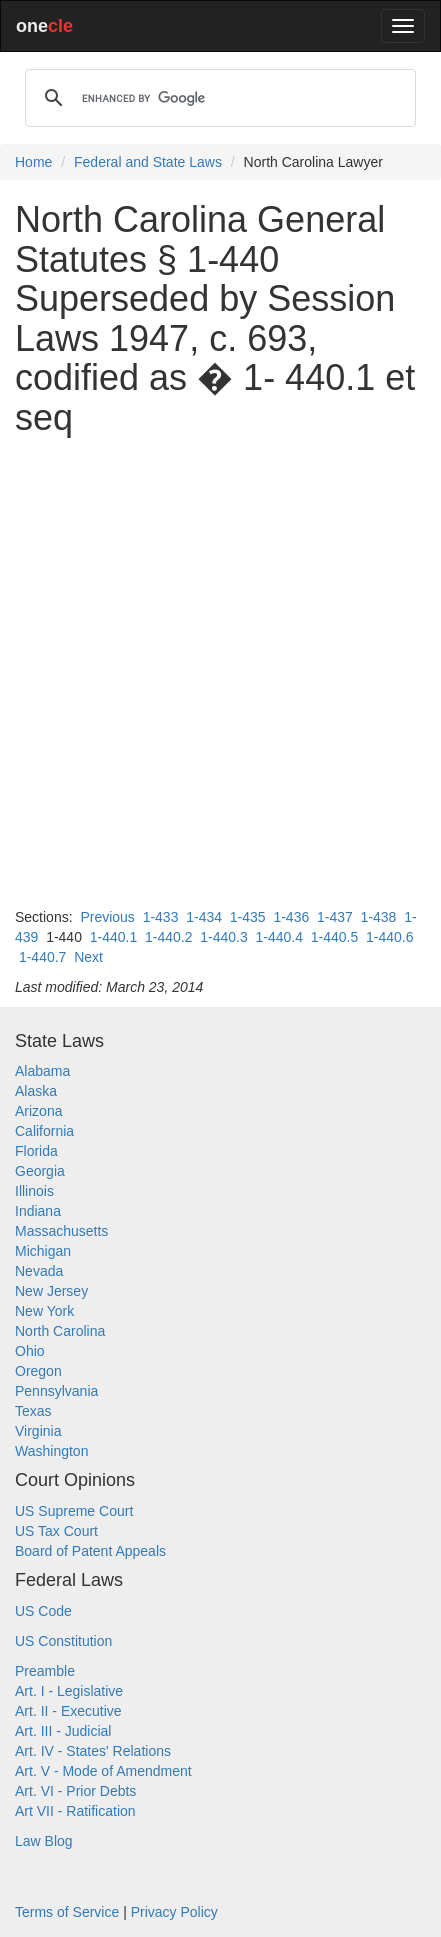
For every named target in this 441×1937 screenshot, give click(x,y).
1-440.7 (42, 957)
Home (33, 162)
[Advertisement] (220, 672)
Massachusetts (61, 1231)
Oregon (38, 1371)
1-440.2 (168, 937)
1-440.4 (279, 937)
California (44, 1131)
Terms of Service (67, 1912)
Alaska (36, 1091)
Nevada (39, 1271)
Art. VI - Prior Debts (75, 1791)
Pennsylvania (56, 1391)
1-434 (204, 917)
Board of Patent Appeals (90, 1551)
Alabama (42, 1071)
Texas (33, 1411)
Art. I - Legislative (69, 1691)
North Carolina (60, 1331)
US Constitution (63, 1641)
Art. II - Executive (68, 1711)
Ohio (30, 1351)
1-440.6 (389, 937)
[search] (217, 98)
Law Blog (44, 1841)
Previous (107, 917)
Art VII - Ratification (75, 1811)
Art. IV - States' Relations (93, 1751)
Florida (36, 1151)
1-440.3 (223, 937)
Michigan (43, 1251)
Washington (51, 1451)
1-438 (379, 917)
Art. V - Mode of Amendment (103, 1771)
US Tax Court (56, 1531)
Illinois (34, 1191)
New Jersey (51, 1291)
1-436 (291, 917)
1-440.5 (334, 937)
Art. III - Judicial (63, 1731)
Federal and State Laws (148, 162)
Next (88, 957)
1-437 (335, 917)
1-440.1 (113, 937)
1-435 (248, 917)
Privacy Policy (174, 1912)
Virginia (38, 1431)
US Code (43, 1611)
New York (44, 1311)
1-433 (161, 917)
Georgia (40, 1171)
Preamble (45, 1671)
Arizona (38, 1111)
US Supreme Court (74, 1511)
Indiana (38, 1211)
